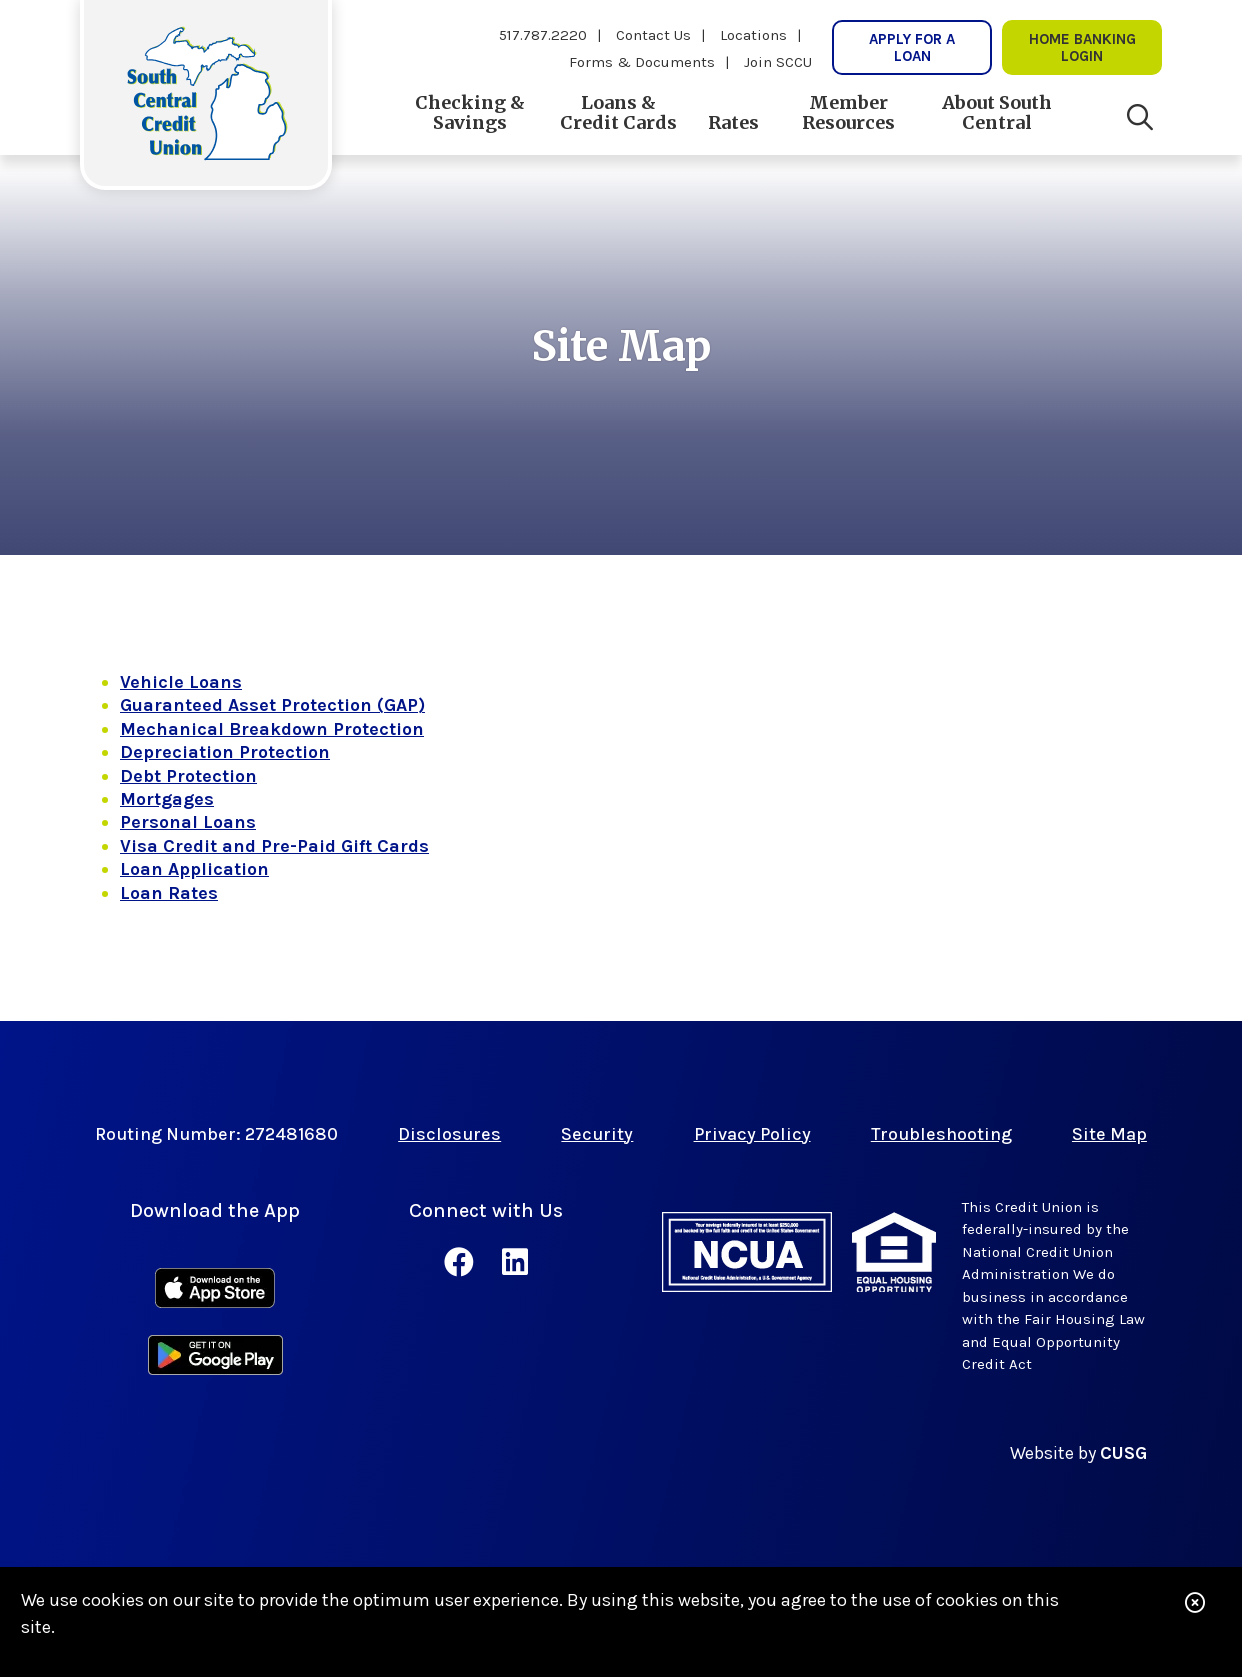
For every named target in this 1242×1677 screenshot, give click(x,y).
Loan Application (194, 869)
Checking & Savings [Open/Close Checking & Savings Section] (470, 112)
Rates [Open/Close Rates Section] (733, 122)
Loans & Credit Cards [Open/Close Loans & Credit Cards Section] (618, 112)
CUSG (1123, 1453)
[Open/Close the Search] (1140, 117)
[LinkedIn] (515, 1263)
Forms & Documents (642, 62)
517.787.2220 (543, 35)
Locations (753, 35)
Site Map (1109, 1134)
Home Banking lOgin (1082, 47)
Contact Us (653, 35)
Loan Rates (169, 893)
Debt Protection (188, 776)
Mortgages (167, 799)
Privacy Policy (752, 1134)
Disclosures (449, 1134)
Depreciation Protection (225, 752)
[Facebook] (463, 1263)
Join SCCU (778, 62)
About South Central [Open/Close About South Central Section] (997, 112)
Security (597, 1134)
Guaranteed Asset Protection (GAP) (272, 705)
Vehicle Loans (181, 682)
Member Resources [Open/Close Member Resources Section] (848, 112)
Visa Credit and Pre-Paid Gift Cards (274, 846)
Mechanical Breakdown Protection (272, 729)
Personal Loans (188, 822)
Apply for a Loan (912, 47)
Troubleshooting (941, 1134)
